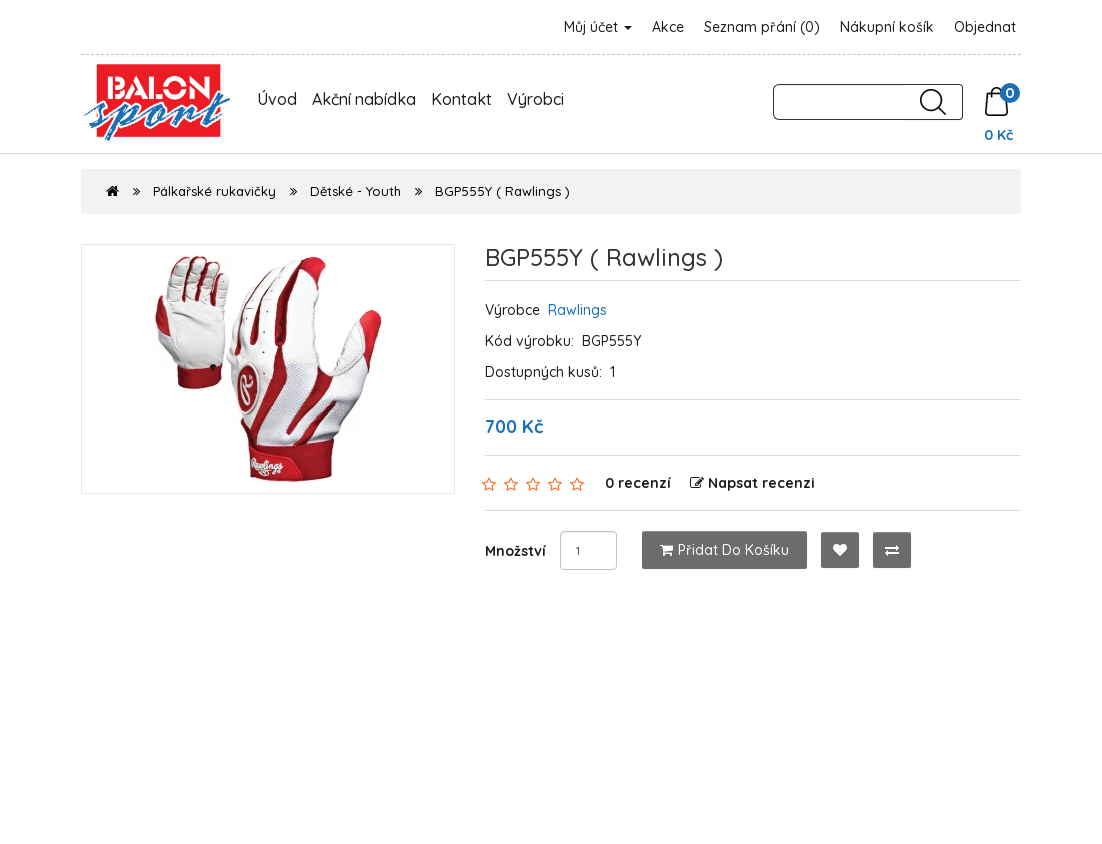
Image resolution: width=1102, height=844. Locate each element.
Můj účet (598, 27)
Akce (668, 27)
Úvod (277, 99)
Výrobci (535, 99)
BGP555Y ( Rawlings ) (502, 191)
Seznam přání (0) (762, 27)
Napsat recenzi (752, 483)
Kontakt (461, 99)
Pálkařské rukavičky (214, 191)
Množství (515, 551)
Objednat (985, 27)
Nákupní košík (887, 27)
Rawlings (577, 310)
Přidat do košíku (724, 550)
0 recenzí (638, 483)
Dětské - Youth (355, 191)
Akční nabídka (364, 99)
